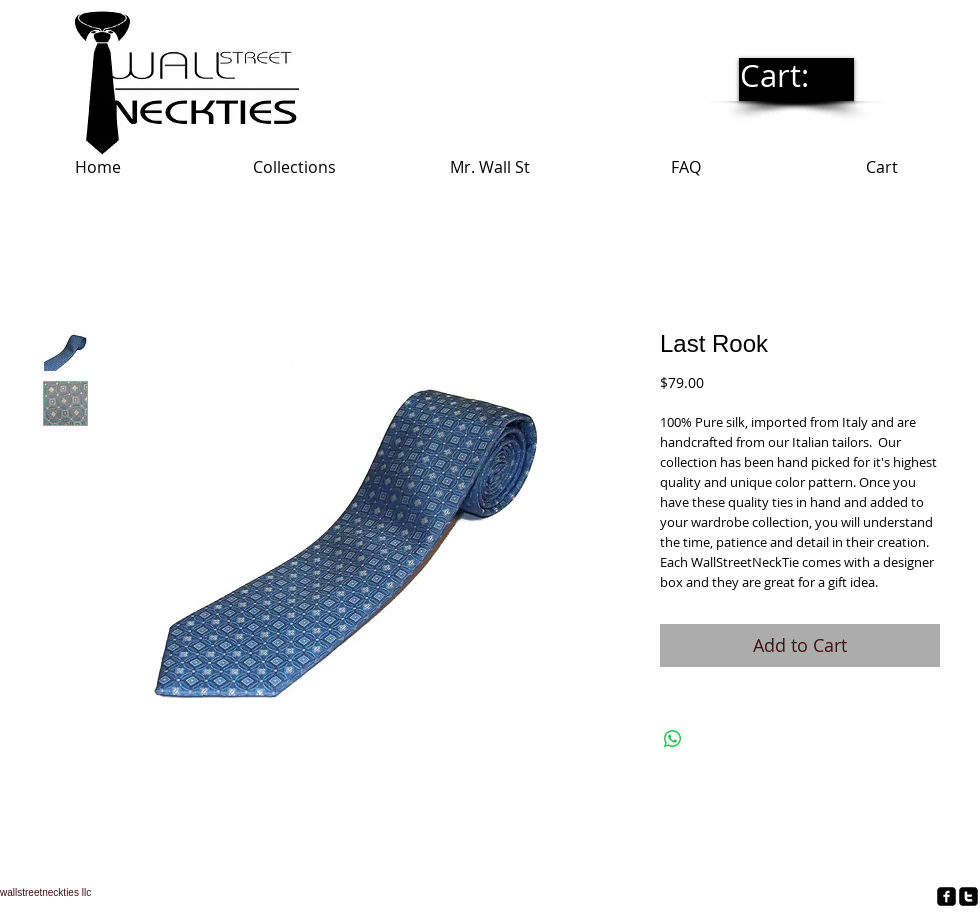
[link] (796, 77)
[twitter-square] (968, 896)
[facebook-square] (946, 896)
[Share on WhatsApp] (673, 739)
